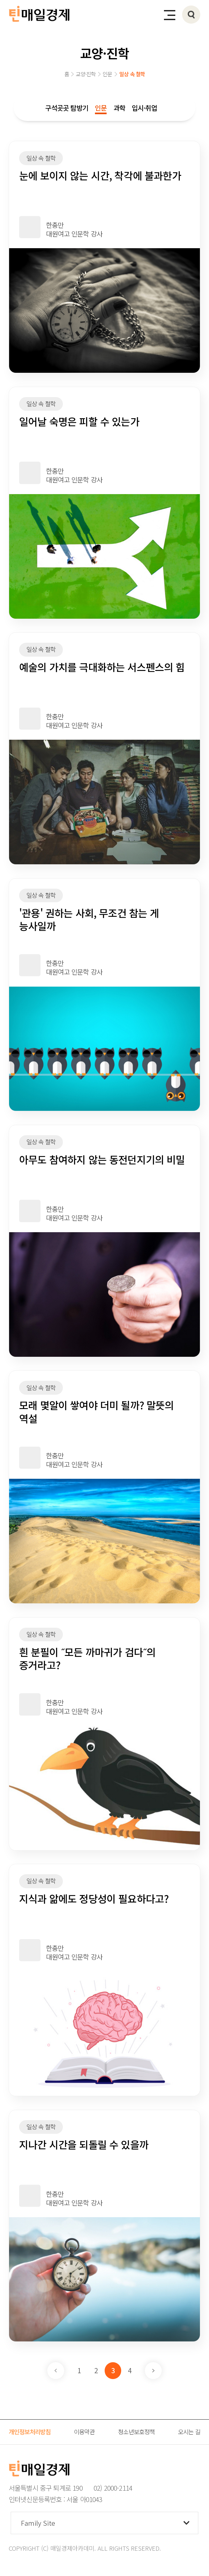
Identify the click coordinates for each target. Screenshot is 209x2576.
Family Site (38, 2523)
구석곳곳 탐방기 (66, 108)
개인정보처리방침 (30, 2431)
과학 (119, 108)
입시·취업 (144, 108)
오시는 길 (189, 2431)
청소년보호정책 (136, 2431)
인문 (101, 108)
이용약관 (84, 2431)
